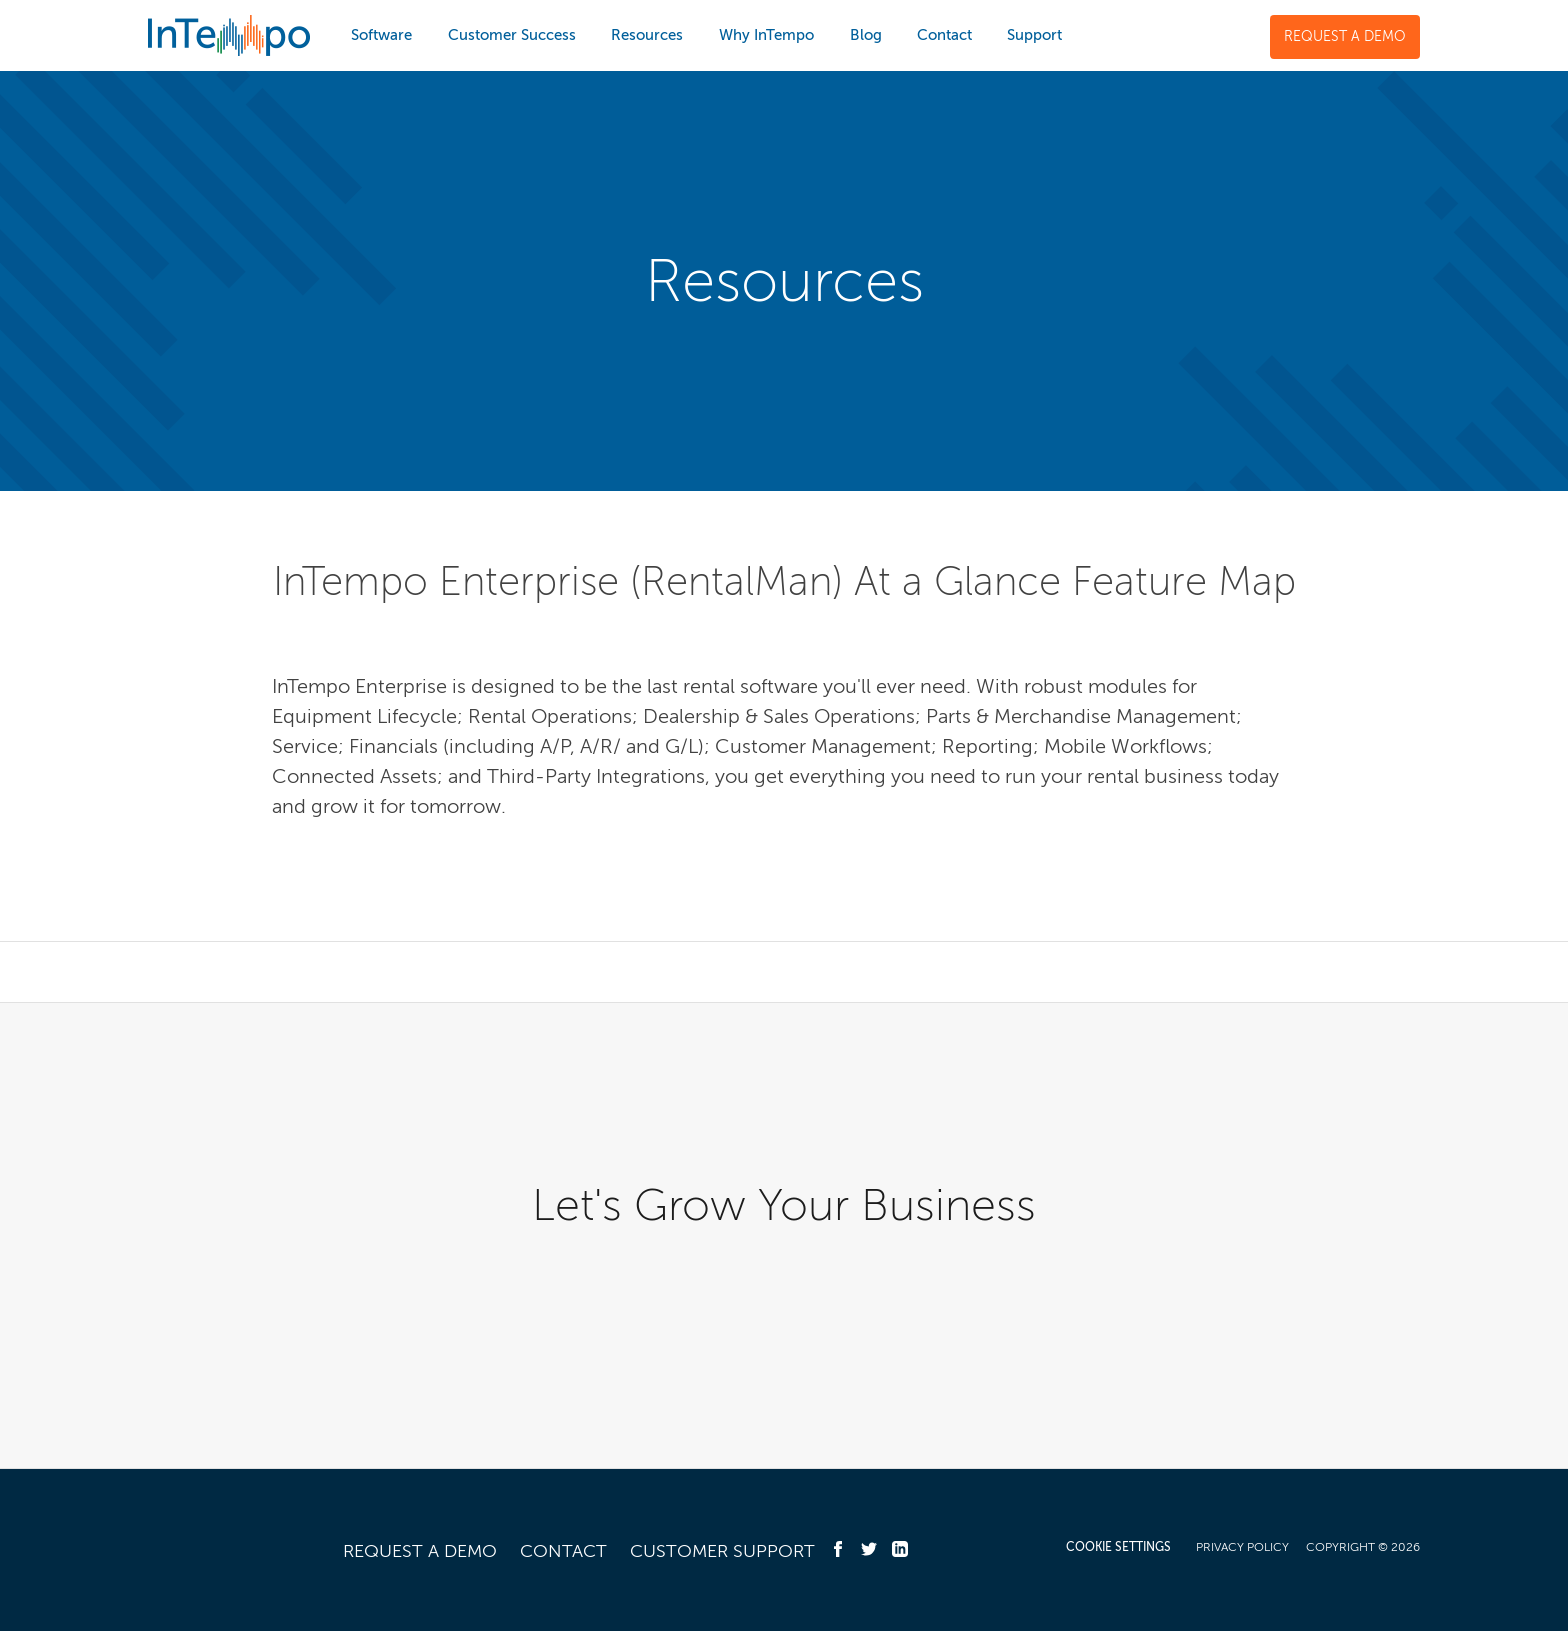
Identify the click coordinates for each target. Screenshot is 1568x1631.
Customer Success (512, 35)
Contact (944, 35)
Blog (866, 35)
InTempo (229, 35)
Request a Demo (1345, 36)
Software (381, 35)
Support (1034, 35)
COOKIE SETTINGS (1118, 1547)
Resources (647, 35)
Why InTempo (766, 35)
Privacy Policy (1242, 1547)
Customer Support (722, 1551)
